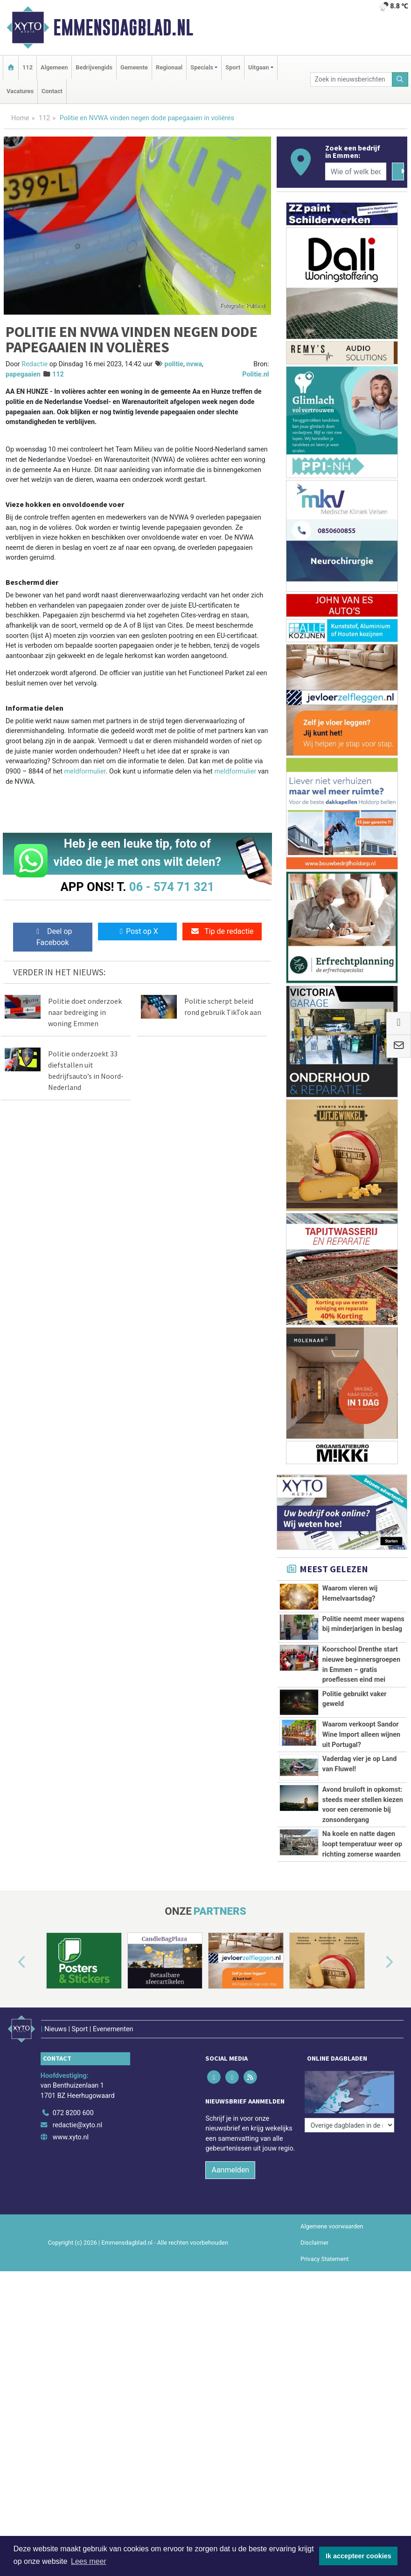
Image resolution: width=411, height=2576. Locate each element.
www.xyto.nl (71, 2137)
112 (27, 67)
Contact (52, 91)
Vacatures (20, 91)
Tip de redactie (221, 931)
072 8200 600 (73, 2113)
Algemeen (54, 67)
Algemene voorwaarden (331, 2226)
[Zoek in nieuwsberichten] (351, 79)
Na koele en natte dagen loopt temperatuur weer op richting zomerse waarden (362, 1844)
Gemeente (134, 67)
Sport (232, 67)
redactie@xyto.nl (78, 2125)
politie (174, 364)
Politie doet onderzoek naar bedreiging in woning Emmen (85, 1012)
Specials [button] (201, 67)
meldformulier (84, 771)
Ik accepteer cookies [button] (358, 2556)
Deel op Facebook (52, 937)
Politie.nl (255, 374)
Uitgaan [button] (258, 67)
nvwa (194, 364)
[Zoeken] (400, 79)
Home (20, 118)
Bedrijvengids (94, 67)
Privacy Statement (324, 2258)
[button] (11, 1962)
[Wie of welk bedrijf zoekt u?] (356, 171)
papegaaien (23, 374)
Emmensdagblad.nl (123, 27)
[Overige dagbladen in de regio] (349, 2125)
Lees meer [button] (88, 2561)
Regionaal (169, 67)
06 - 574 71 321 (171, 887)
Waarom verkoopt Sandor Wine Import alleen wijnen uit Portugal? (361, 1734)
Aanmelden (230, 2169)
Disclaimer (314, 2242)
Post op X (137, 931)
